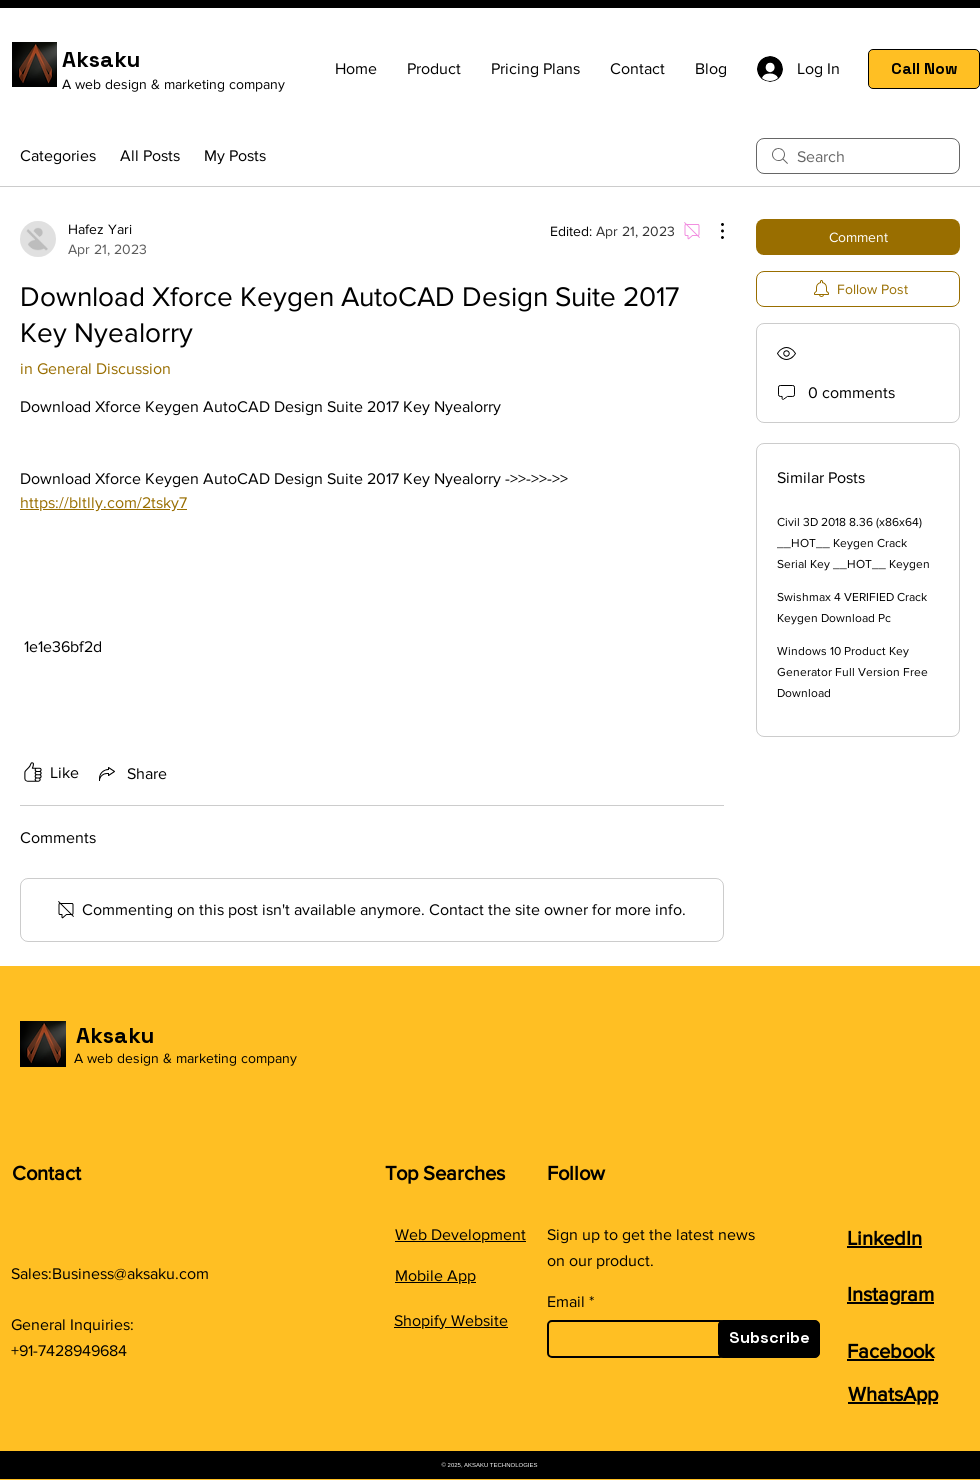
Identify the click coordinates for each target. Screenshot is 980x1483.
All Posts (150, 155)
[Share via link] (131, 773)
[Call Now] (924, 69)
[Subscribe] (769, 1339)
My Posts (235, 155)
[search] (858, 156)
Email (566, 1302)
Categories (58, 155)
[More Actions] (712, 231)
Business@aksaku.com (130, 1273)
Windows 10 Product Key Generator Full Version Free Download (852, 672)
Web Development (460, 1234)
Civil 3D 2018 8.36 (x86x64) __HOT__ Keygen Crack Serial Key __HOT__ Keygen (853, 543)
